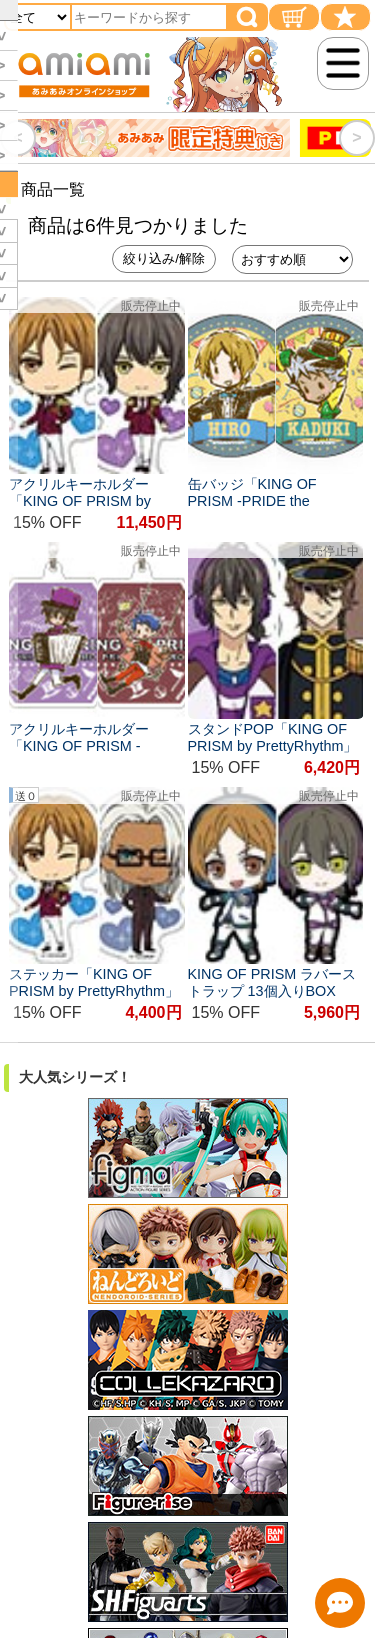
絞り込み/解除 (164, 258)
